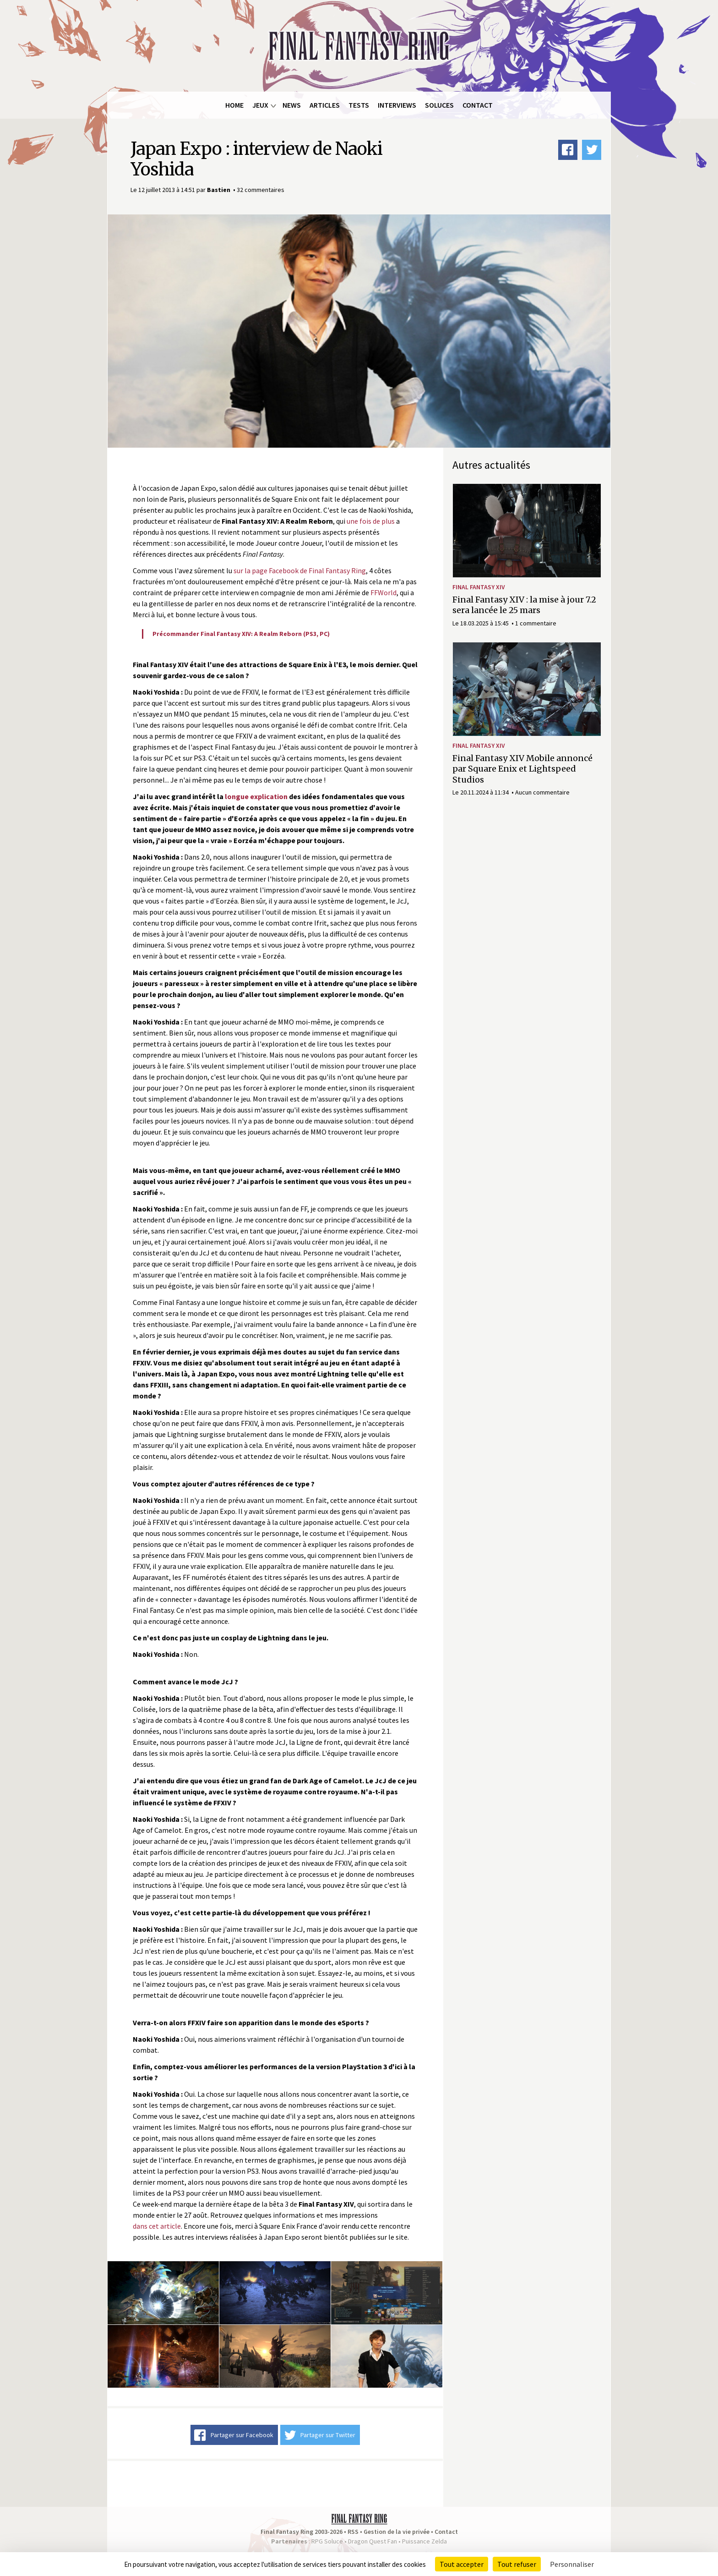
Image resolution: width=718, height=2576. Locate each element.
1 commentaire (535, 623)
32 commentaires (260, 190)
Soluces (439, 105)
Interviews (397, 105)
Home (234, 105)
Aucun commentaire (542, 792)
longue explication (256, 796)
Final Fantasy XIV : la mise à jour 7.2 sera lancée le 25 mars (524, 604)
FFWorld (383, 592)
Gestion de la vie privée (397, 2531)
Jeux (260, 105)
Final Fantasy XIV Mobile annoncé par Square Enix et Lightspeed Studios (522, 769)
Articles (325, 105)
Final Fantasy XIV (478, 587)
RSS (353, 2531)
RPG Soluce (327, 2541)
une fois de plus (371, 521)
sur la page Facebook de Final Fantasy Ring (300, 570)
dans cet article (157, 2226)
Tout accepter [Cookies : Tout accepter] (462, 2564)
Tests (358, 105)
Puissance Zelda (424, 2541)
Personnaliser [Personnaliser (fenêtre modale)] (572, 2564)
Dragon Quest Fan (372, 2541)
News (292, 105)
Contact (477, 105)
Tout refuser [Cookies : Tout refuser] (516, 2564)
